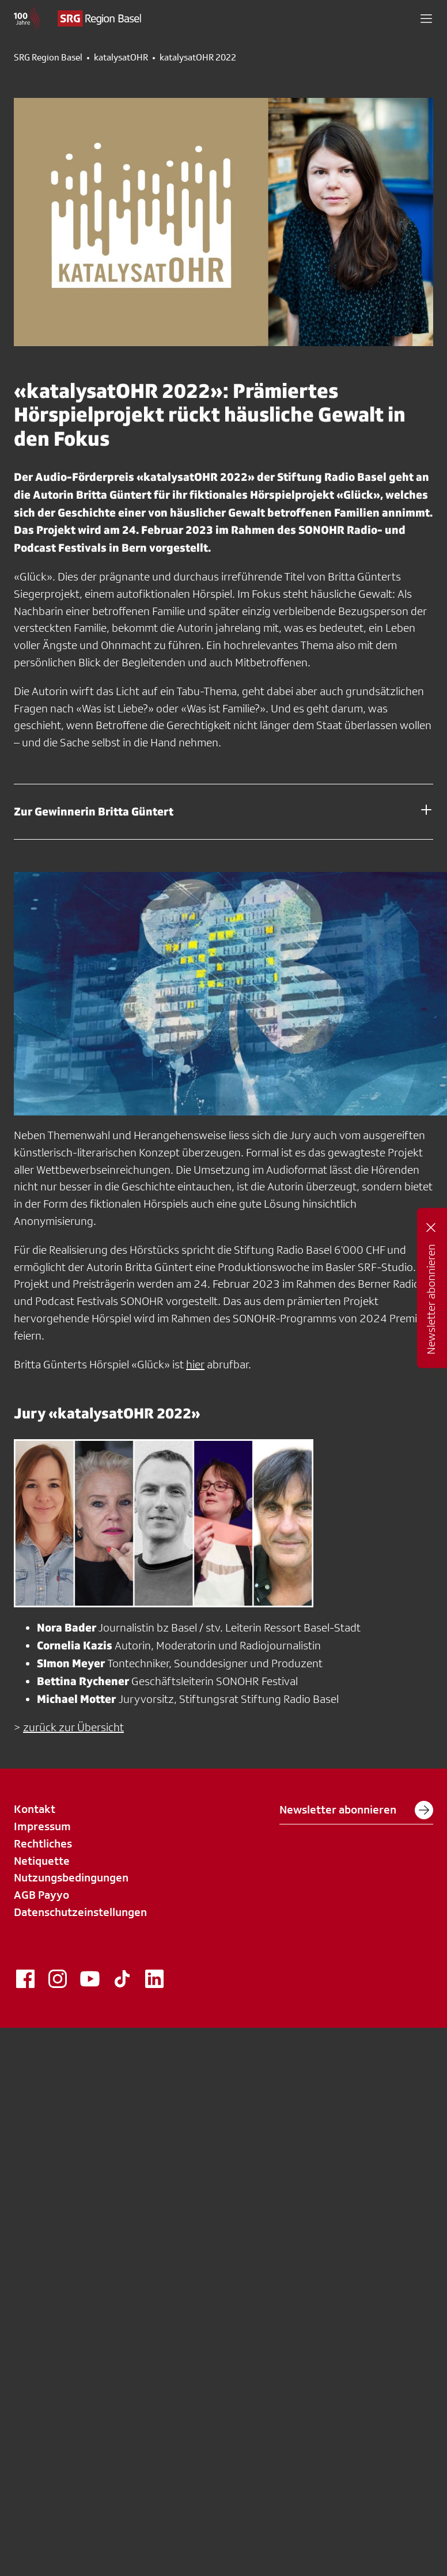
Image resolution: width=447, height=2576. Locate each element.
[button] (426, 18)
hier (195, 1364)
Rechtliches (43, 1843)
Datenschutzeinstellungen (80, 1912)
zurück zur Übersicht (73, 1727)
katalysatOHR (121, 57)
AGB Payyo (41, 1894)
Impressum (42, 1826)
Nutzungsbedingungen (71, 1877)
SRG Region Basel (48, 57)
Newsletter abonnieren (356, 1810)
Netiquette (42, 1860)
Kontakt (34, 1809)
